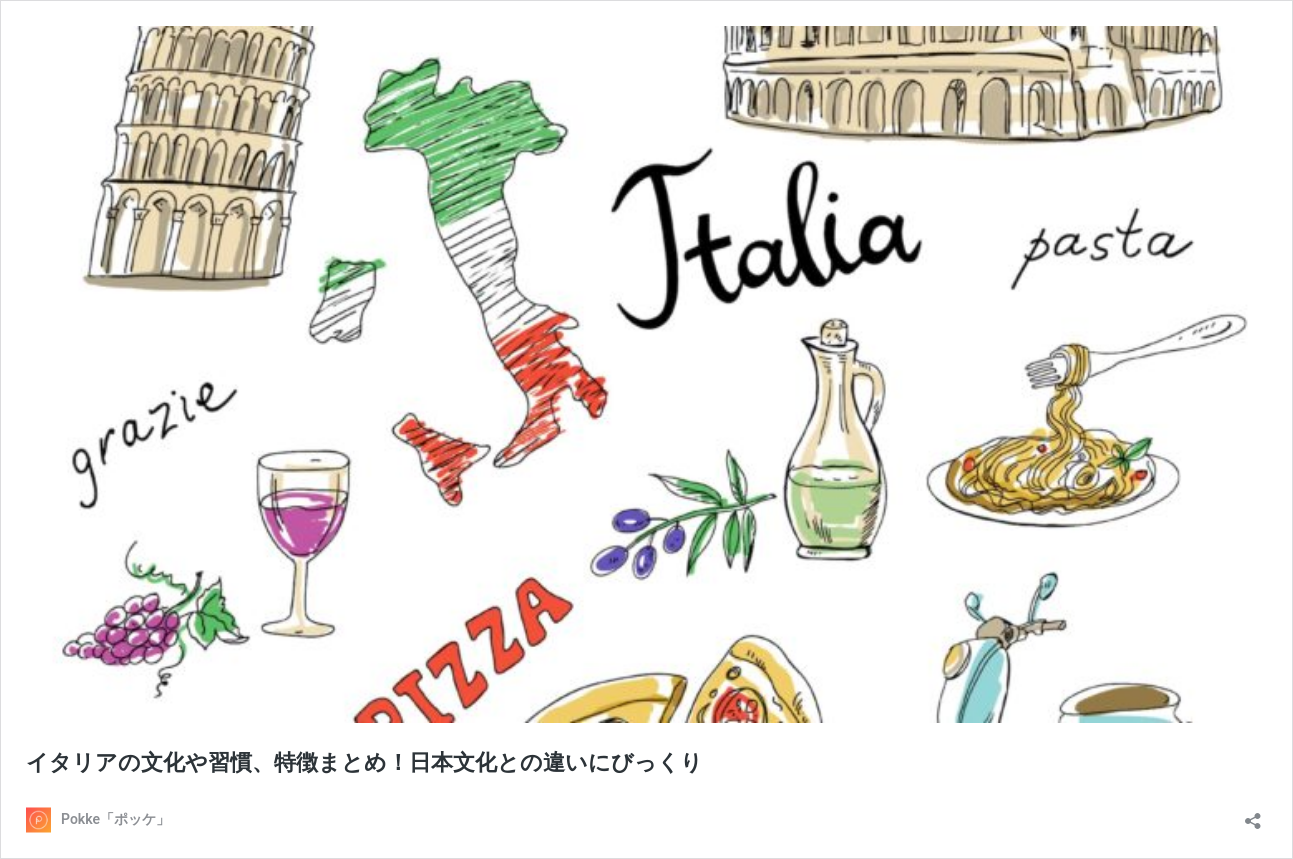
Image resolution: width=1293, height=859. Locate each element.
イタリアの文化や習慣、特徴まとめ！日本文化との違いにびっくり (364, 762)
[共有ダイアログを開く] (1253, 814)
